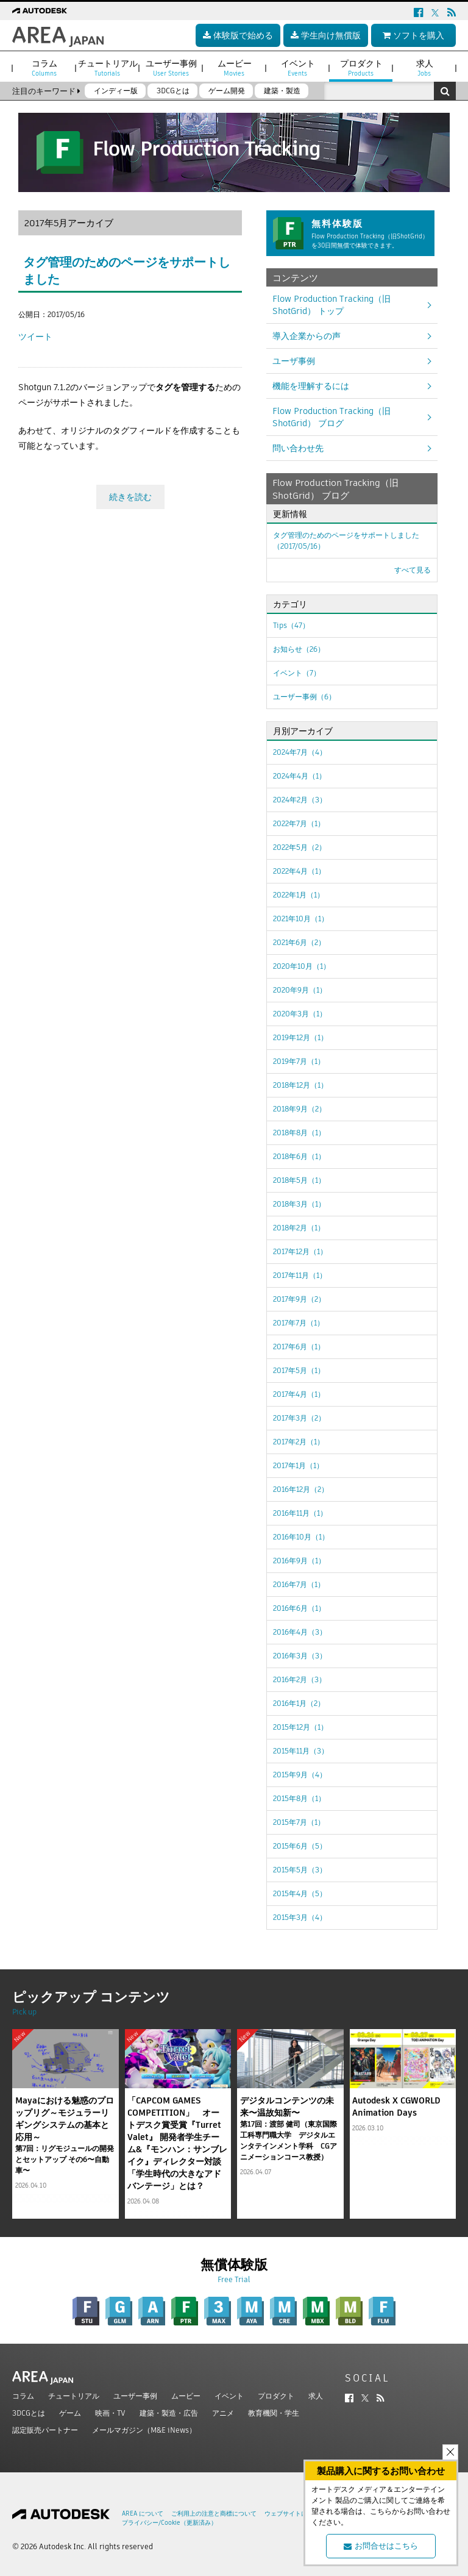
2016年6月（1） (299, 1608)
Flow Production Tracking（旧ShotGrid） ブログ (331, 417)
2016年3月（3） (300, 1655)
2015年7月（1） (299, 1822)
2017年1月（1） (298, 1465)
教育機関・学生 (273, 2413)
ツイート (35, 336)
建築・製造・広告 (169, 2413)
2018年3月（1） (299, 1204)
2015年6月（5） (300, 1846)
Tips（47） (291, 625)
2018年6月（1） (299, 1156)
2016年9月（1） (299, 1560)
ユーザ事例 (293, 361)
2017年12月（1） (300, 1251)
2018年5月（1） (299, 1180)
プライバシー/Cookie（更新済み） (169, 2522)
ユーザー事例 (135, 2396)
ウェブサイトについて (294, 2513)
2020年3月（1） (300, 1013)
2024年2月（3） (300, 799)
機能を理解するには (310, 386)
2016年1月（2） (299, 1703)
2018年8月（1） (299, 1132)
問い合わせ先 (298, 448)
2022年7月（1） (299, 823)
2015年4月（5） (300, 1893)
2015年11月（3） (300, 1751)
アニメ (223, 2413)
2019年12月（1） (300, 1037)
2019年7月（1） (299, 1061)
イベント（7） (297, 673)
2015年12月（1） (300, 1727)
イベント (229, 2396)
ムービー (185, 2396)
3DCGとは (28, 2413)
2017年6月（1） (299, 1346)
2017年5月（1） (299, 1370)
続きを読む (130, 497)
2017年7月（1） (298, 1323)
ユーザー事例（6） (304, 696)
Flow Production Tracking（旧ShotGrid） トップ (331, 305)
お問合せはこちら (381, 2546)
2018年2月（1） (299, 1227)
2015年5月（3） (300, 1869)
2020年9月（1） (300, 990)
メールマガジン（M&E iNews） (144, 2430)
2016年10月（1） (301, 1537)
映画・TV (110, 2413)
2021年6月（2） (299, 942)
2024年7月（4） (300, 752)
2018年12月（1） (300, 1085)
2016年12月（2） (300, 1489)
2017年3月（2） (299, 1418)
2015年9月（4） (300, 1774)
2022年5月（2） (299, 847)
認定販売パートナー (45, 2430)
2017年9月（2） (299, 1299)
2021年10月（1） (300, 918)
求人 (315, 2396)
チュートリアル (73, 2396)
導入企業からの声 (306, 336)
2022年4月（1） (299, 871)
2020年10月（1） (301, 966)
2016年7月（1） (299, 1584)
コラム (23, 2396)
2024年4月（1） (299, 776)
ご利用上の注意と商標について (214, 2513)
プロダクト (276, 2396)
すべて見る (412, 570)
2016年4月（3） (300, 1632)
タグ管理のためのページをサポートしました (346, 540)
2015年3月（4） (300, 1917)
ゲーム (70, 2413)
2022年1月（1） (298, 895)
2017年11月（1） (300, 1275)
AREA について (142, 2513)
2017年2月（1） (298, 1441)
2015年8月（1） (299, 1798)
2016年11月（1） (300, 1513)
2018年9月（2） (299, 1109)
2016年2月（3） (299, 1679)
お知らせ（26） (299, 649)
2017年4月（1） (299, 1394)
